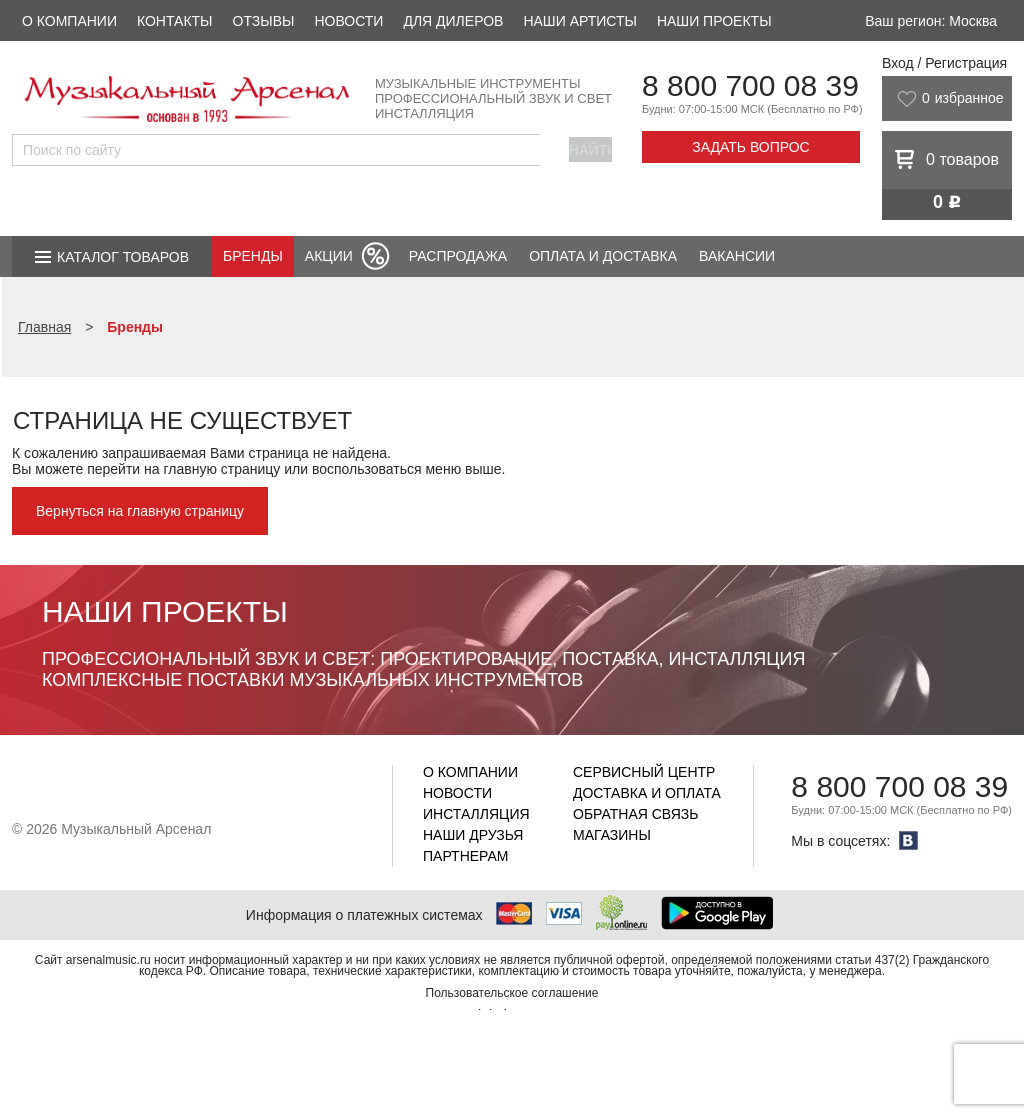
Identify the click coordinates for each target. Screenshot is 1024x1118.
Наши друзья (473, 835)
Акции (329, 256)
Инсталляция (476, 814)
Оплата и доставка (603, 256)
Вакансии (737, 256)
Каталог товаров (123, 257)
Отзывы (264, 21)
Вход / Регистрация (944, 63)
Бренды (253, 256)
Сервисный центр (644, 772)
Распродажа (458, 256)
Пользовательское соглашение (512, 993)
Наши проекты (714, 21)
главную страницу (221, 469)
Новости (348, 21)
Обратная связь (635, 814)
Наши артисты (579, 21)
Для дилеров (453, 21)
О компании (69, 21)
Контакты (175, 21)
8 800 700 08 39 (750, 85)
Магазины (612, 835)
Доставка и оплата (647, 793)
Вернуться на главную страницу (140, 511)
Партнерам (466, 856)
